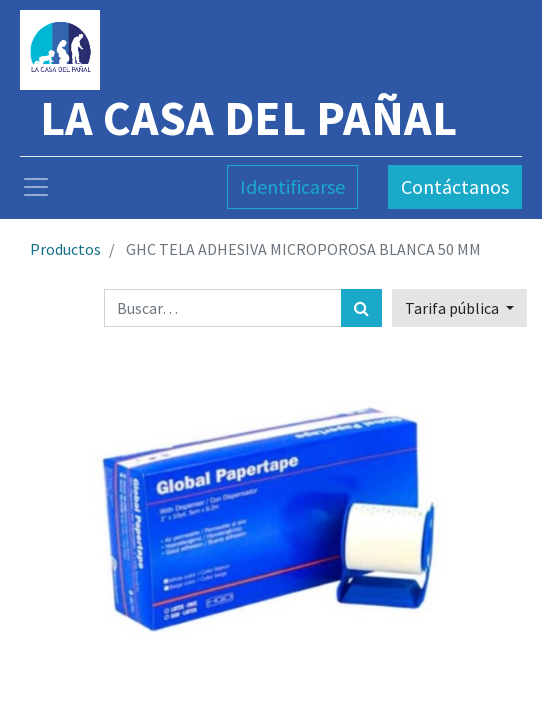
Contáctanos (455, 186)
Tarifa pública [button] (453, 308)
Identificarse (292, 186)
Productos (65, 249)
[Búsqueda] (361, 308)
